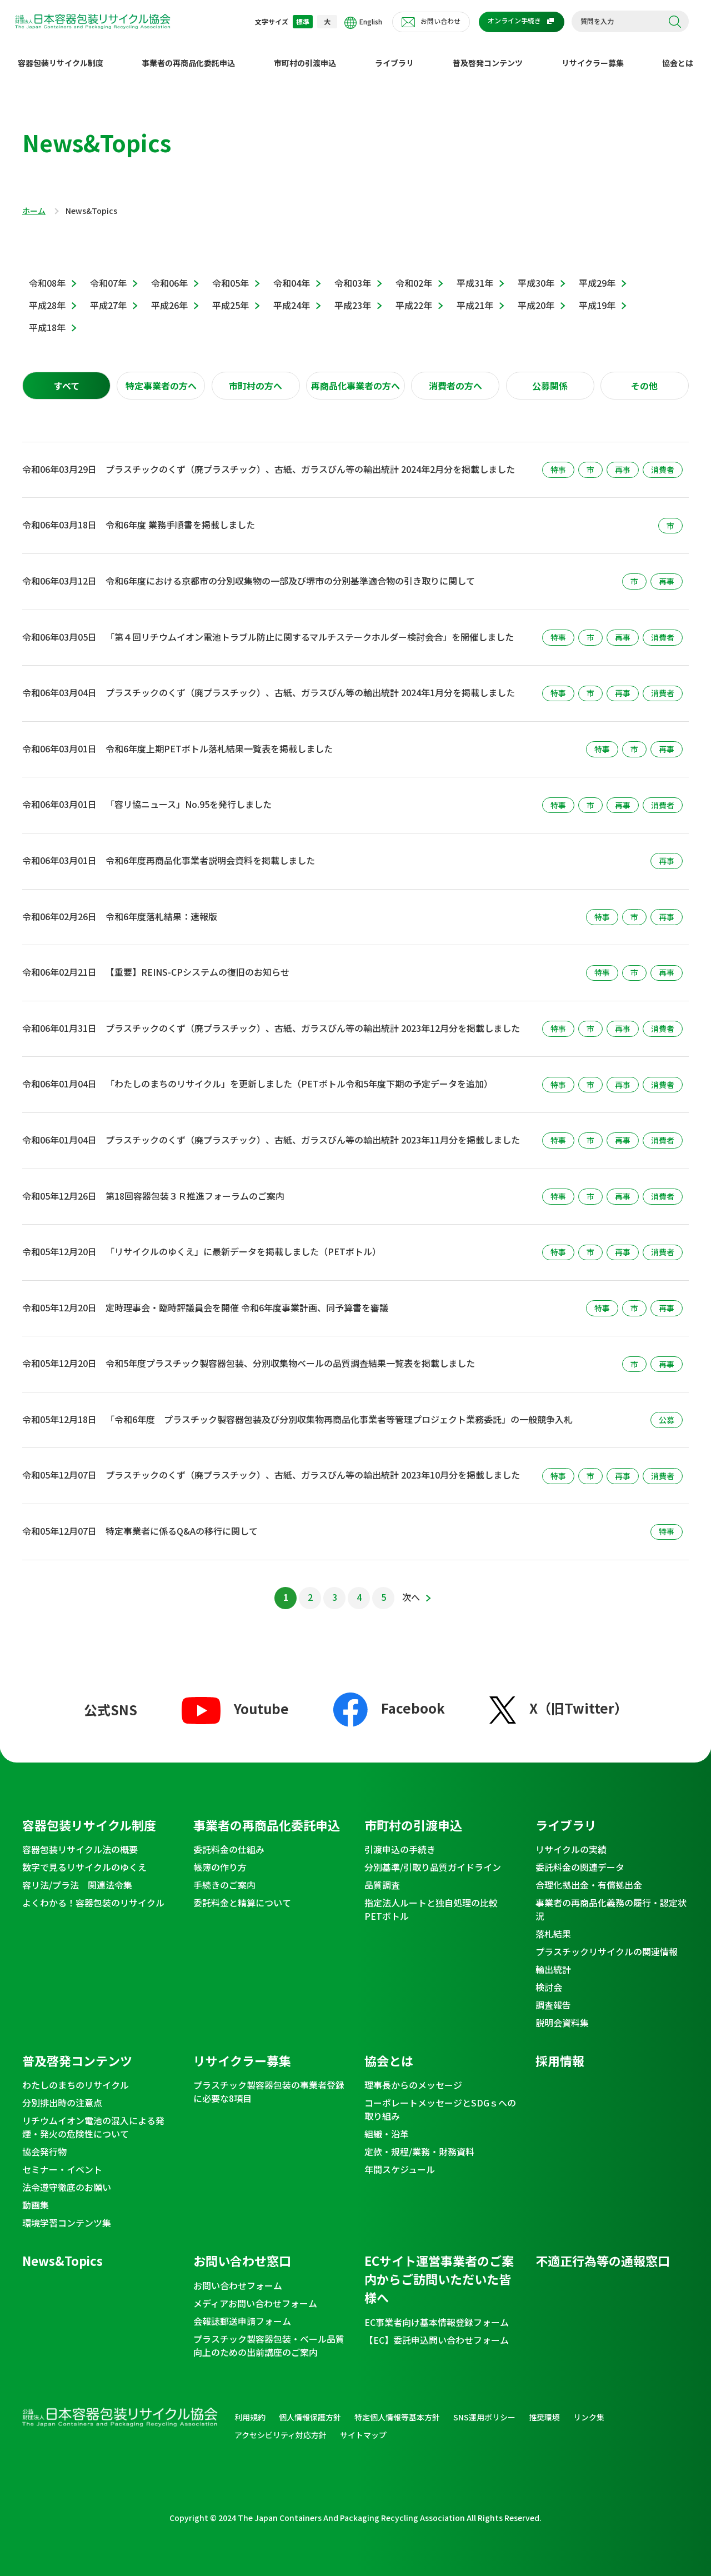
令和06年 (169, 274)
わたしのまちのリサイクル (75, 2076)
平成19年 (597, 296)
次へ (411, 1588)
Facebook (389, 1698)
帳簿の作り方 (220, 1858)
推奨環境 (544, 2408)
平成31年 (475, 274)
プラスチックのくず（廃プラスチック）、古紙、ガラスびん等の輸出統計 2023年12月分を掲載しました (313, 1019)
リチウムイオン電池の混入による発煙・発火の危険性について (93, 2118)
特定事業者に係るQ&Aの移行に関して (182, 1522)
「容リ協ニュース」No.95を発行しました (189, 795)
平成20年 (536, 296)
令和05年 (230, 274)
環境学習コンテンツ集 (66, 2213)
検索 (675, 22)
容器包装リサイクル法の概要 (80, 1840)
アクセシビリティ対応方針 (280, 2426)
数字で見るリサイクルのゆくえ (84, 1858)
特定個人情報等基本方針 (397, 2408)
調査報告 (553, 1996)
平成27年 (108, 296)
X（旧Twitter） (558, 1699)
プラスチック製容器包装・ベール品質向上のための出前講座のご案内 (268, 2336)
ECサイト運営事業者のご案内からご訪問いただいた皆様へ (439, 2270)
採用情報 (559, 2051)
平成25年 (230, 296)
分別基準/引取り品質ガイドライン (432, 1858)
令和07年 (108, 274)
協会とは (677, 53)
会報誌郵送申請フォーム (242, 2312)
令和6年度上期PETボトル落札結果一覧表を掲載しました (219, 739)
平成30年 (536, 274)
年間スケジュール (399, 2160)
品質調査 (382, 1876)
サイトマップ (363, 2426)
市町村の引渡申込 (305, 53)
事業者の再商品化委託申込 (188, 53)
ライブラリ (394, 53)
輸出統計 (553, 1960)
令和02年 (413, 274)
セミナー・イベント (62, 2160)
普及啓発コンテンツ (488, 53)
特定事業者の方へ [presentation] (161, 376)
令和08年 (47, 274)
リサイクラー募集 (593, 53)
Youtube (235, 1699)
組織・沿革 (386, 2124)
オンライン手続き (514, 20)
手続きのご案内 (224, 1876)
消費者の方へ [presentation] (455, 376)
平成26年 (169, 296)
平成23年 (352, 296)
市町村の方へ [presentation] (255, 376)
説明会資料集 (562, 2013)
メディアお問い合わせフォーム (255, 2294)
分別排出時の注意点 (62, 2093)
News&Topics (62, 2251)
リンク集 (588, 2408)
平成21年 (475, 296)
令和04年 (291, 274)
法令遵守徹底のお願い (66, 2178)
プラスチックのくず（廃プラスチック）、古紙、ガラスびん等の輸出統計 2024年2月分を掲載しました (310, 460)
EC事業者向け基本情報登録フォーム (436, 2313)
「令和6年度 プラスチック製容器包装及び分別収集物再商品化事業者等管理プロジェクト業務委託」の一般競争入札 (339, 1410)
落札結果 (553, 1924)
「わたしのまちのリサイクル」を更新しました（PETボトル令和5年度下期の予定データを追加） (299, 1074)
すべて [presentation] (66, 376)
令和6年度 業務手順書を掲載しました (180, 515)
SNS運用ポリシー (484, 2408)
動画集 (35, 2196)
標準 (302, 21)
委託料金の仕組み (228, 1840)
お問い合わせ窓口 (242, 2251)
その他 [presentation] (644, 376)
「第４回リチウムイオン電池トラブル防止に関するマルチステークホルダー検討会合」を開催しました (310, 628)
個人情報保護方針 (310, 2408)
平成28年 (47, 296)
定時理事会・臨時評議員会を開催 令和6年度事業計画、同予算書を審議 (247, 1298)
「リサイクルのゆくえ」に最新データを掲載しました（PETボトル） (243, 1242)
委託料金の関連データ (579, 1858)
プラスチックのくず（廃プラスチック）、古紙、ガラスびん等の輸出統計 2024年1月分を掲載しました (310, 683)
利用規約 (250, 2408)
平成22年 (413, 296)
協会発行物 (44, 2142)
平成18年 (47, 318)
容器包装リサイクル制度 (60, 53)
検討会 (548, 1978)
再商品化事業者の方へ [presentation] (355, 376)
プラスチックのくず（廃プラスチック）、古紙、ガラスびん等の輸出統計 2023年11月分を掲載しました (313, 1130)
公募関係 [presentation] (550, 376)
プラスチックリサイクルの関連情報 (606, 1942)
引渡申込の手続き (399, 1840)
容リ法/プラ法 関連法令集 (77, 1876)
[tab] (66, 377)
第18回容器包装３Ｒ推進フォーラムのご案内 (195, 1187)
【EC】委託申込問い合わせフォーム (436, 2331)
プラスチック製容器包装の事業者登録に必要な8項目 (268, 2082)
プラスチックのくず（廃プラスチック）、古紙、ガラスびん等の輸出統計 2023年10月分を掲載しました (313, 1465)
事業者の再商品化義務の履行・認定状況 (611, 1900)
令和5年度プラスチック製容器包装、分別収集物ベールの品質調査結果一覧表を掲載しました (290, 1354)
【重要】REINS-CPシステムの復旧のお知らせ (197, 963)
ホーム (34, 202)
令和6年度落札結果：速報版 (161, 907)
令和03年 (352, 274)
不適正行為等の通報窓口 (602, 2251)
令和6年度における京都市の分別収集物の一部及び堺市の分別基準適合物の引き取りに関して (290, 571)
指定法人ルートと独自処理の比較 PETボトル (435, 1900)
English (363, 23)
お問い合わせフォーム (237, 2276)
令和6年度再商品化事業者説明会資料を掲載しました (210, 851)
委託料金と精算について (242, 1893)
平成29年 (597, 274)
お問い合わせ (440, 21)
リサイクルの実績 (571, 1840)
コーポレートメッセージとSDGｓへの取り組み (440, 2100)
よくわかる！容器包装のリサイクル (93, 1893)
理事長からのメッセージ (413, 2076)
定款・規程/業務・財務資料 (419, 2142)
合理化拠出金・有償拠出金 (588, 1876)
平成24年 (291, 296)
